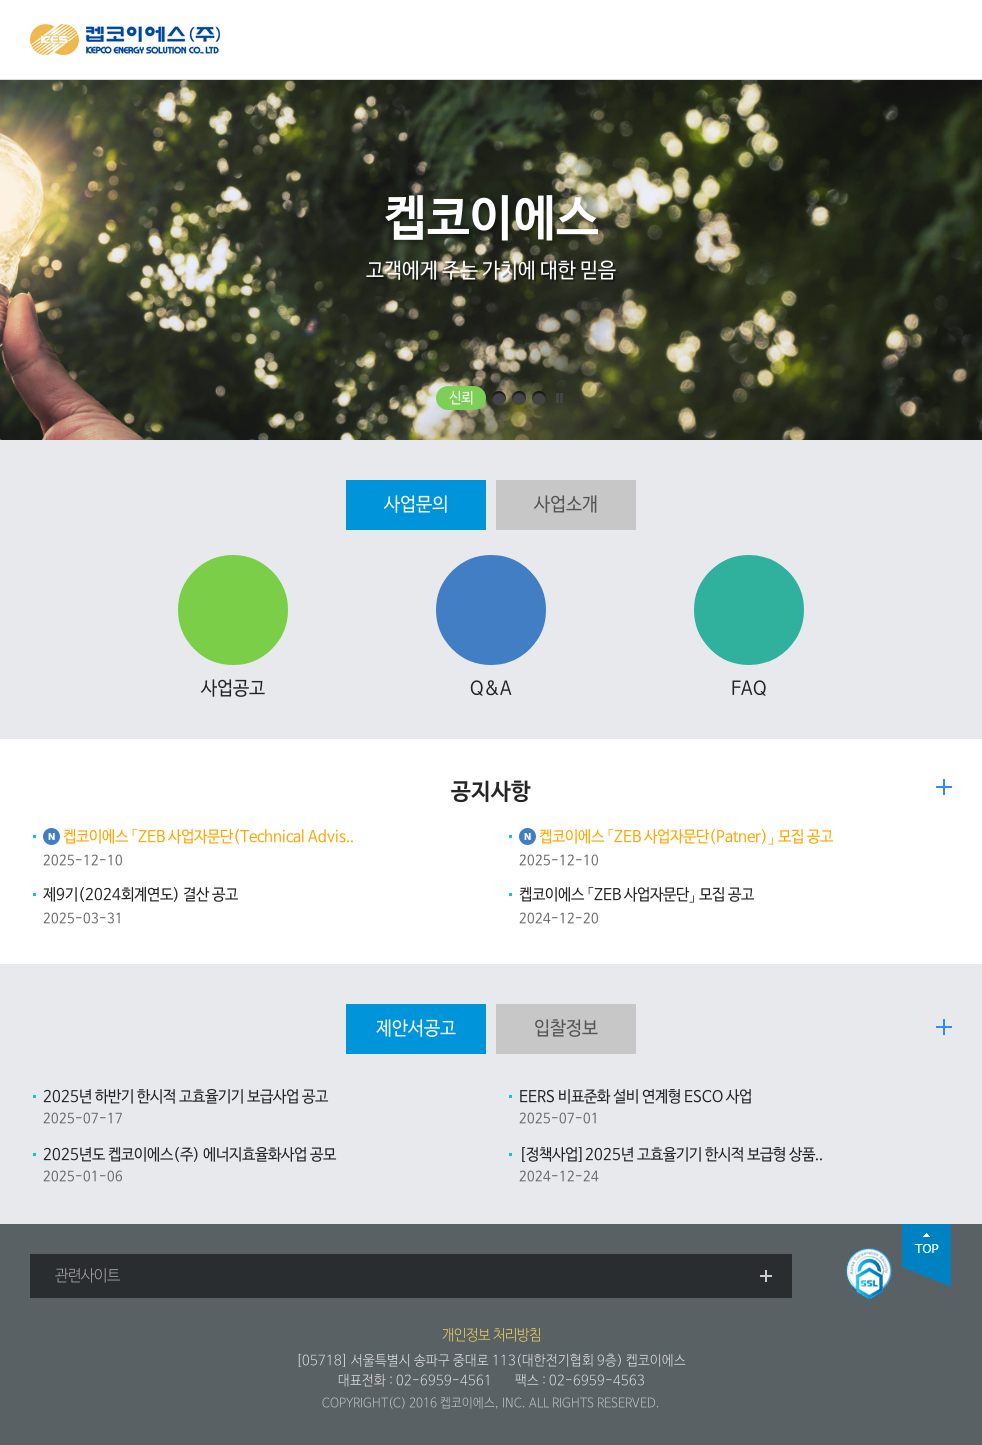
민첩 (519, 398)
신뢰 (461, 398)
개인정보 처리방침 (491, 1335)
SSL (869, 1273)
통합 (539, 398)
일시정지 (559, 398)
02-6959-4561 (444, 1380)
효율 (499, 398)
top (927, 1255)
